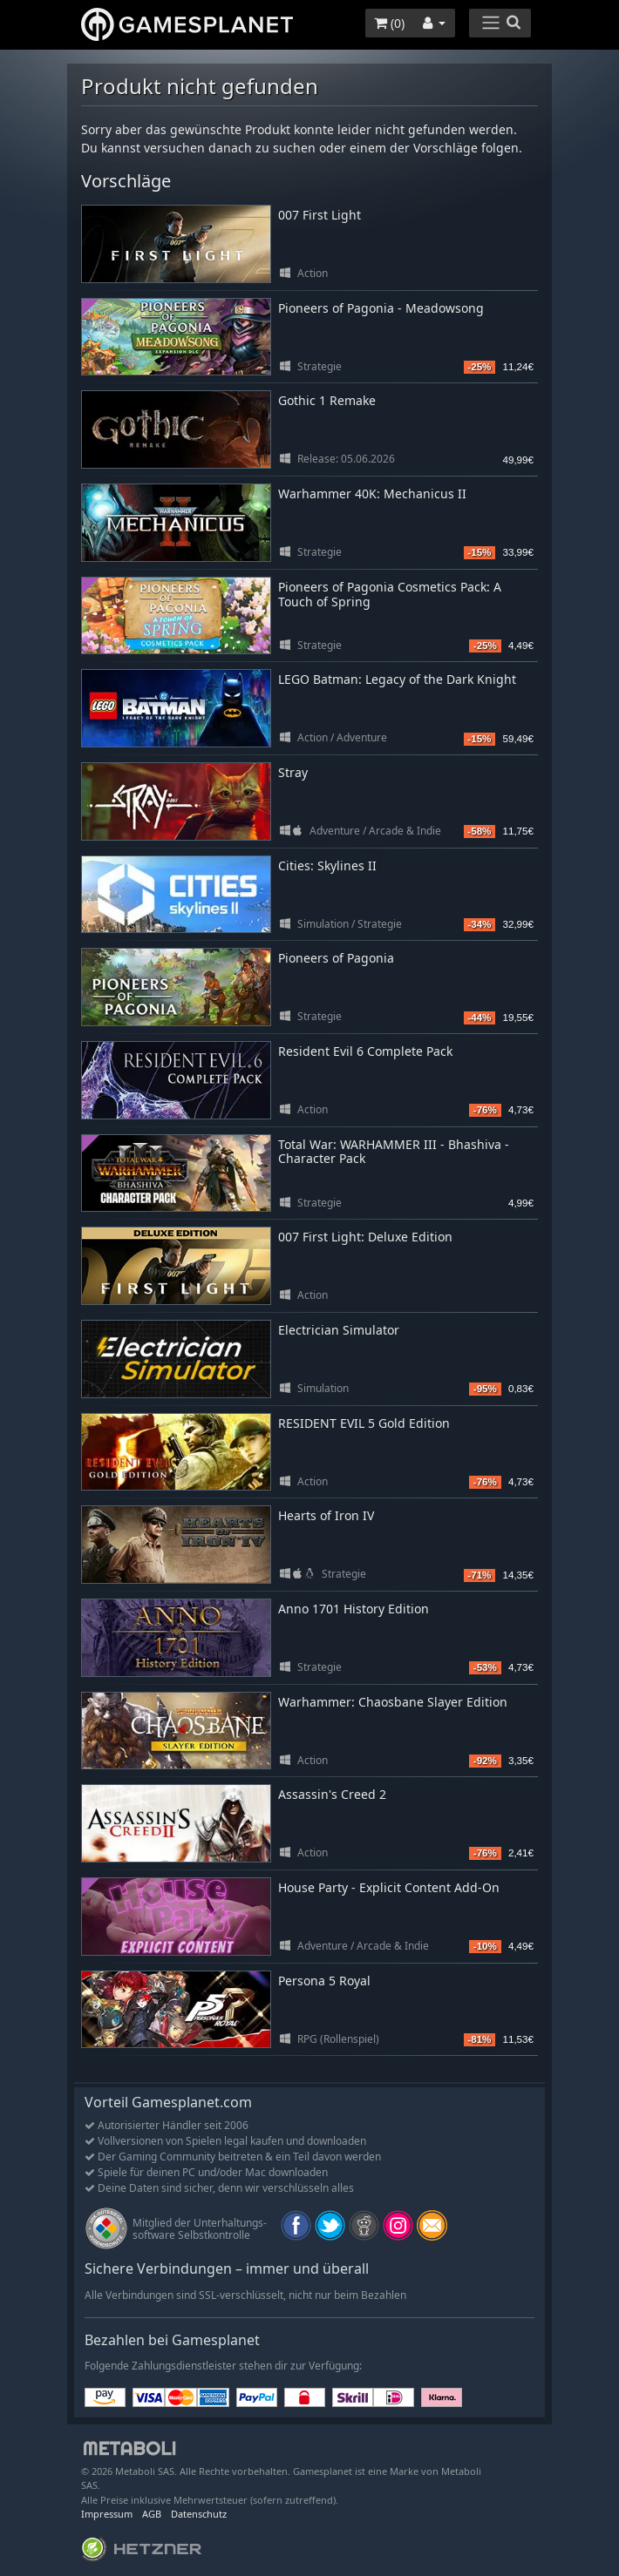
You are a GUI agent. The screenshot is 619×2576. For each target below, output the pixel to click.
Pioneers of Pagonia (336, 958)
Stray (293, 772)
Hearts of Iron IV (326, 1515)
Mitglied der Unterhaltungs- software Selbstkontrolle (200, 2228)
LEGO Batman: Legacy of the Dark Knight (397, 679)
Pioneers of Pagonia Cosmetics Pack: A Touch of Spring (389, 594)
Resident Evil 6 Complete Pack (365, 1051)
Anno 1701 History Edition (353, 1608)
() (389, 23)
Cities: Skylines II (327, 865)
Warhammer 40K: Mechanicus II (372, 493)
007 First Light (319, 214)
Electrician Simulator (338, 1330)
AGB (151, 2513)
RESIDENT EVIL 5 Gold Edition (364, 1423)
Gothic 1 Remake (327, 400)
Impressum (107, 2513)
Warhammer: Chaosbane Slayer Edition (392, 1702)
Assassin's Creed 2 (332, 1794)
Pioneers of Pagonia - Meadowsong (381, 308)
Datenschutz (199, 2513)
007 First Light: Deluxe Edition (365, 1236)
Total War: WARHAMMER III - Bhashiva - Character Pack (393, 1151)
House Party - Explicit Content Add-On (389, 1887)
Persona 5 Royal (324, 1980)
